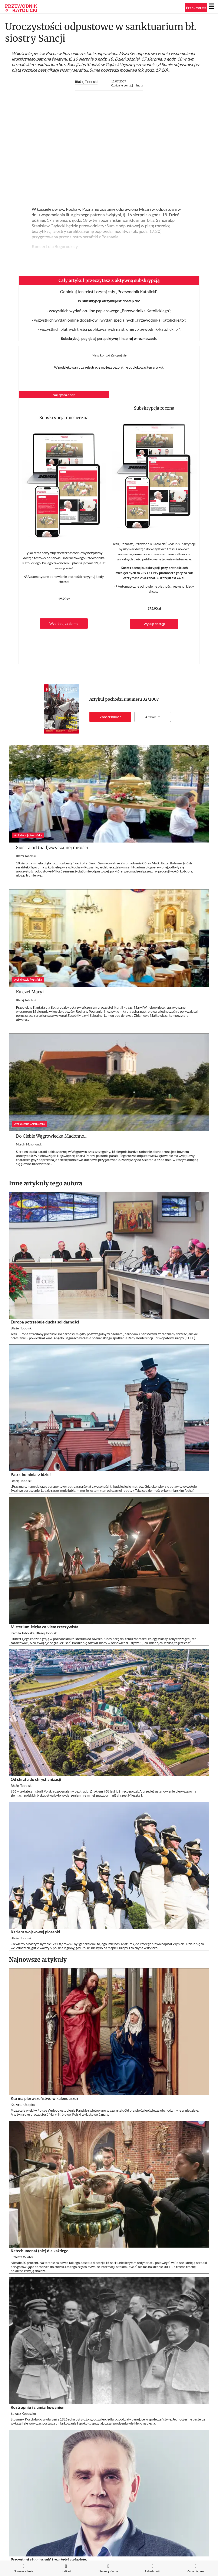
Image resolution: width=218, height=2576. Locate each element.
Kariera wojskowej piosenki (35, 1932)
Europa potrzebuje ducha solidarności (45, 1322)
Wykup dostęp (154, 624)
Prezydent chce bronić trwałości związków (49, 2559)
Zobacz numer (110, 717)
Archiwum (152, 717)
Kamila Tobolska (22, 1633)
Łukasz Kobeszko (23, 2413)
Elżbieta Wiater (22, 2257)
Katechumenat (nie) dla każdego (40, 2250)
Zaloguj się (118, 355)
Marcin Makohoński (29, 1144)
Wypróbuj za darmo (63, 623)
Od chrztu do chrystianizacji (37, 1779)
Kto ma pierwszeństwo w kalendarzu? (44, 2098)
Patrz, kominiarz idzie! (31, 1474)
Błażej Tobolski (86, 81)
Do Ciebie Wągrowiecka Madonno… (51, 1136)
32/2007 (151, 699)
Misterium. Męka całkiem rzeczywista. (45, 1626)
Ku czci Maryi (30, 991)
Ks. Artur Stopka (23, 2104)
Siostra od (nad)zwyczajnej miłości (52, 847)
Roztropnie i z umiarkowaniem (38, 2407)
